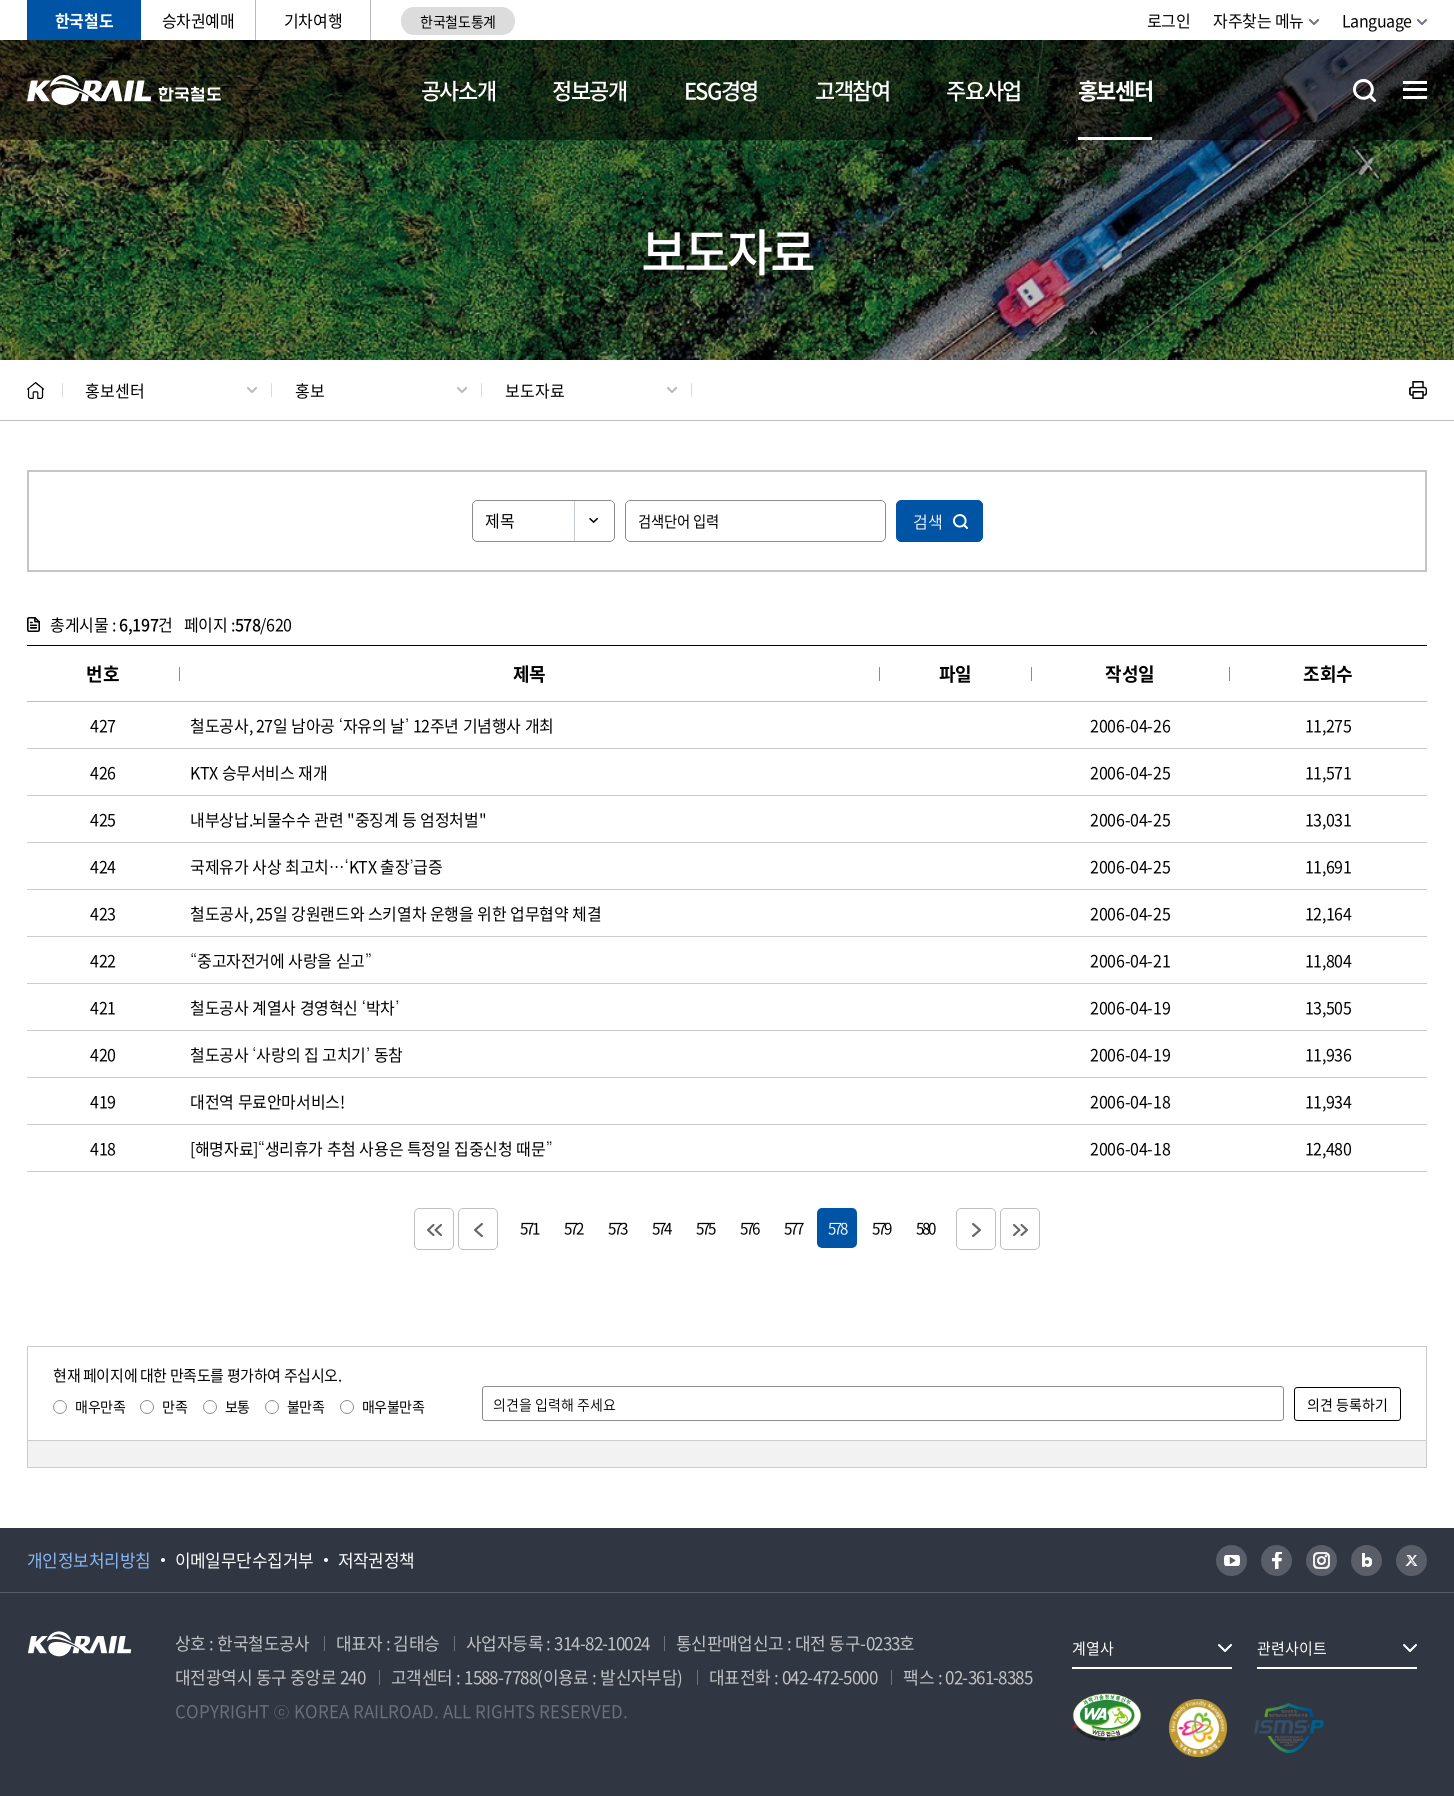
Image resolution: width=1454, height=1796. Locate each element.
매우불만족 (393, 1406)
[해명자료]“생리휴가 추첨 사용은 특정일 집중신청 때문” (371, 1148)
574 (661, 1227)
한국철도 (84, 20)
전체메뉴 (1415, 90)
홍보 (310, 390)
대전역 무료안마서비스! (267, 1101)
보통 (237, 1406)
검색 (928, 521)
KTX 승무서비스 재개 (258, 772)
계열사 (1093, 1648)
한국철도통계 (457, 21)
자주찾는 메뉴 (1258, 20)
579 (881, 1227)
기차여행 (313, 20)
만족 (174, 1406)
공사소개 (458, 89)
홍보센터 (1115, 89)
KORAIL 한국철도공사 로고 (124, 90)
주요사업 (983, 89)
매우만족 (100, 1406)
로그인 (1169, 20)
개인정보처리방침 (89, 1560)
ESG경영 (721, 89)
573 (617, 1227)
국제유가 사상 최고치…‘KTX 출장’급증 (316, 866)
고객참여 (852, 89)
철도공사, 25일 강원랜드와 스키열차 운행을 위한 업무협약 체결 (395, 913)
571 (529, 1227)
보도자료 (535, 390)
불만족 (306, 1406)
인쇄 (1418, 390)
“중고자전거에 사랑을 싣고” (281, 960)
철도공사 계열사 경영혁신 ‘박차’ (294, 1007)
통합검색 (1364, 90)
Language (1377, 20)
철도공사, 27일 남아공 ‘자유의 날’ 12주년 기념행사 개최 (372, 725)
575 (705, 1227)
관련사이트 (1292, 1648)
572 (573, 1227)
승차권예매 (198, 20)
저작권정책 (376, 1560)
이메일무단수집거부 (244, 1560)
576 (749, 1227)
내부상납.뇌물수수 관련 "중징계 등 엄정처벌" (338, 819)
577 (793, 1227)
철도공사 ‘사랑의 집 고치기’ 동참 (296, 1054)
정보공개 (589, 89)
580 (925, 1227)
